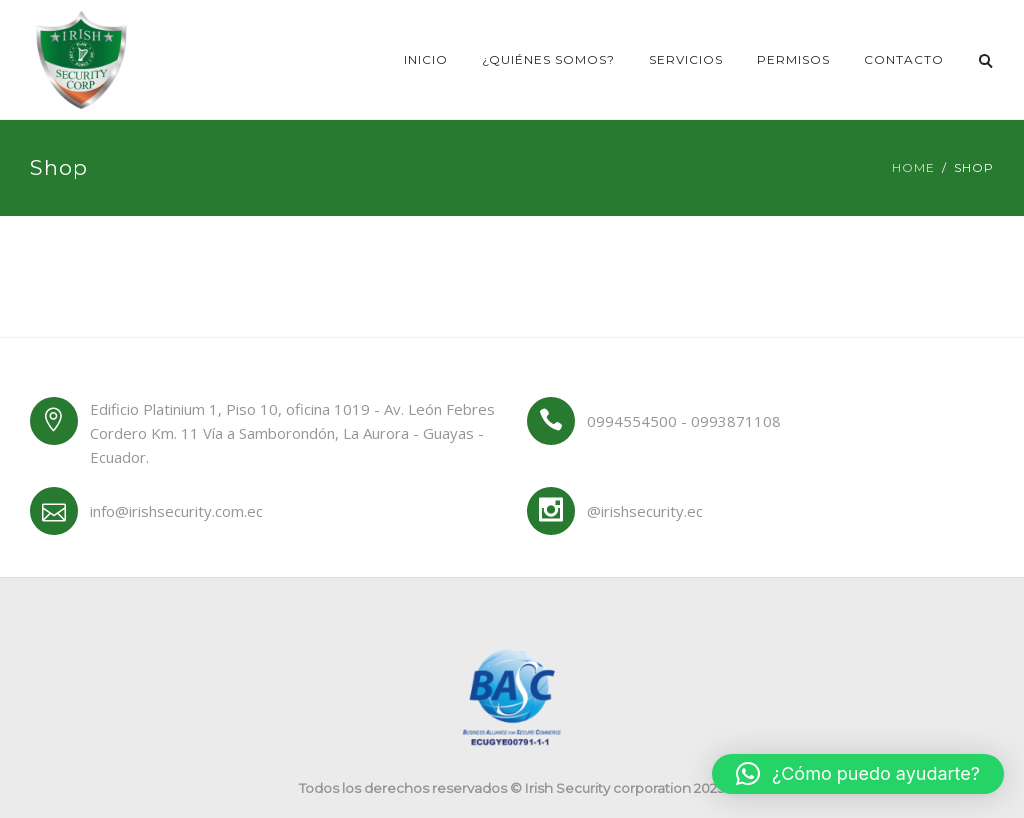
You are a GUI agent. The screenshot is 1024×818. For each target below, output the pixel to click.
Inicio (426, 59)
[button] (858, 774)
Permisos (793, 59)
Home (913, 167)
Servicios (686, 59)
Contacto (904, 59)
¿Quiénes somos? (548, 59)
